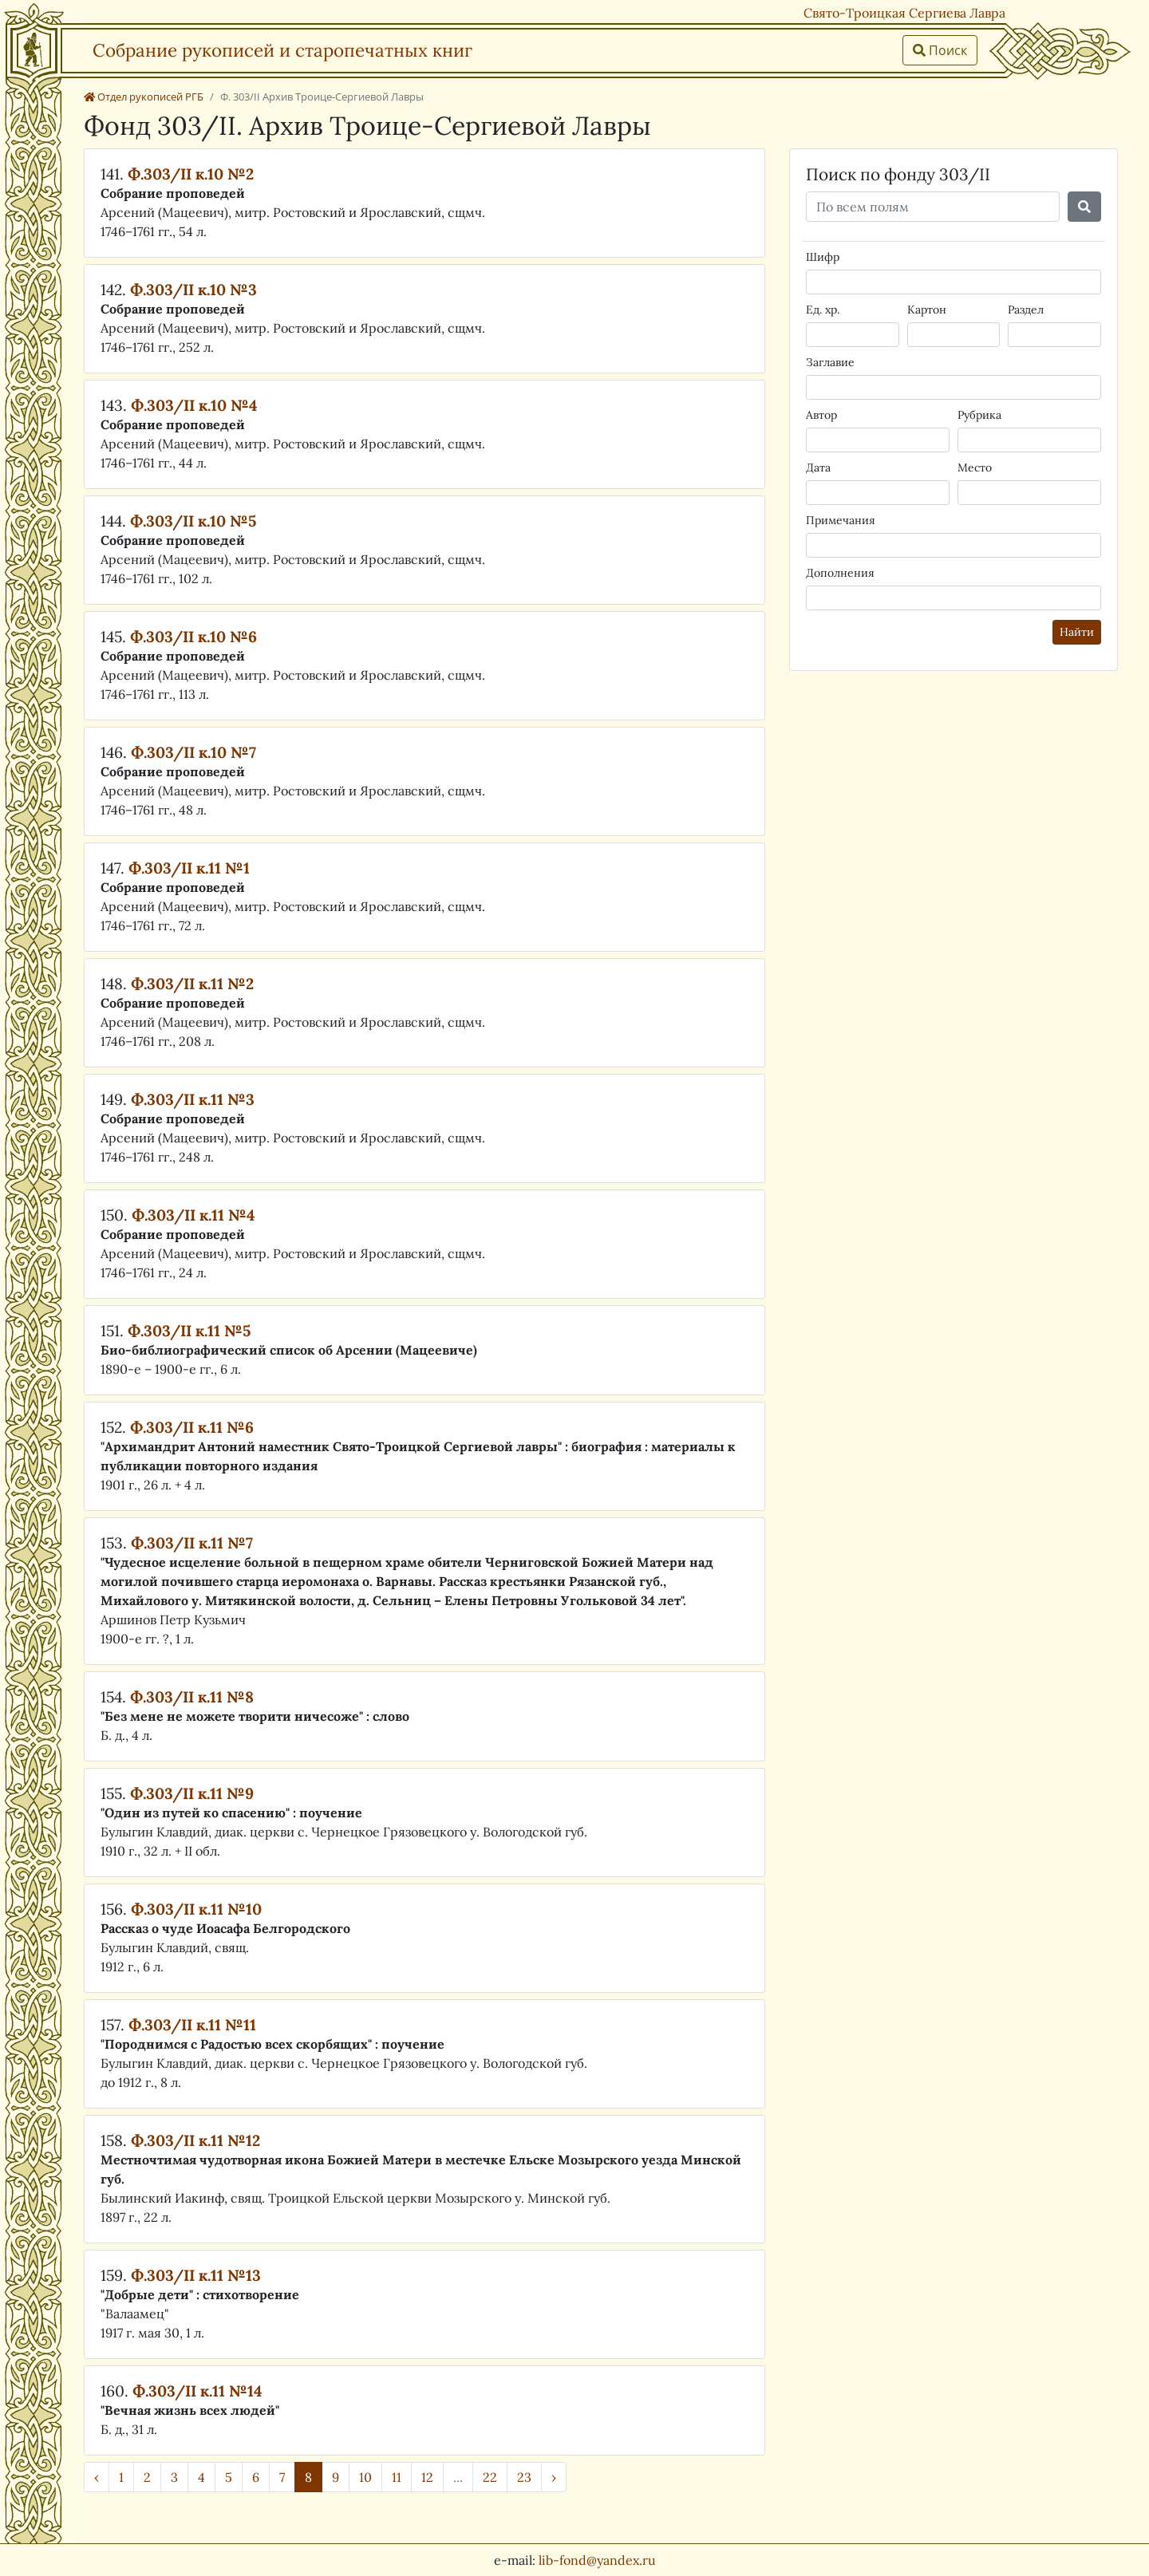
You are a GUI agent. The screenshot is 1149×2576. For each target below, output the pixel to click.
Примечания (840, 520)
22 (490, 2477)
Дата (818, 467)
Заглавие (830, 362)
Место (975, 467)
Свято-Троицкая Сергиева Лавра (904, 13)
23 (524, 2477)
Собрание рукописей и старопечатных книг (282, 49)
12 (427, 2477)
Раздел (1026, 309)
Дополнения (840, 573)
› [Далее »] (553, 2477)
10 (365, 2477)
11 (396, 2477)
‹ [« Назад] (96, 2477)
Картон (926, 309)
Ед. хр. (822, 309)
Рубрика (979, 415)
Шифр (822, 257)
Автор (821, 415)
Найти (1077, 632)
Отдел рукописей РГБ (143, 96)
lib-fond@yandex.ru (597, 2560)
